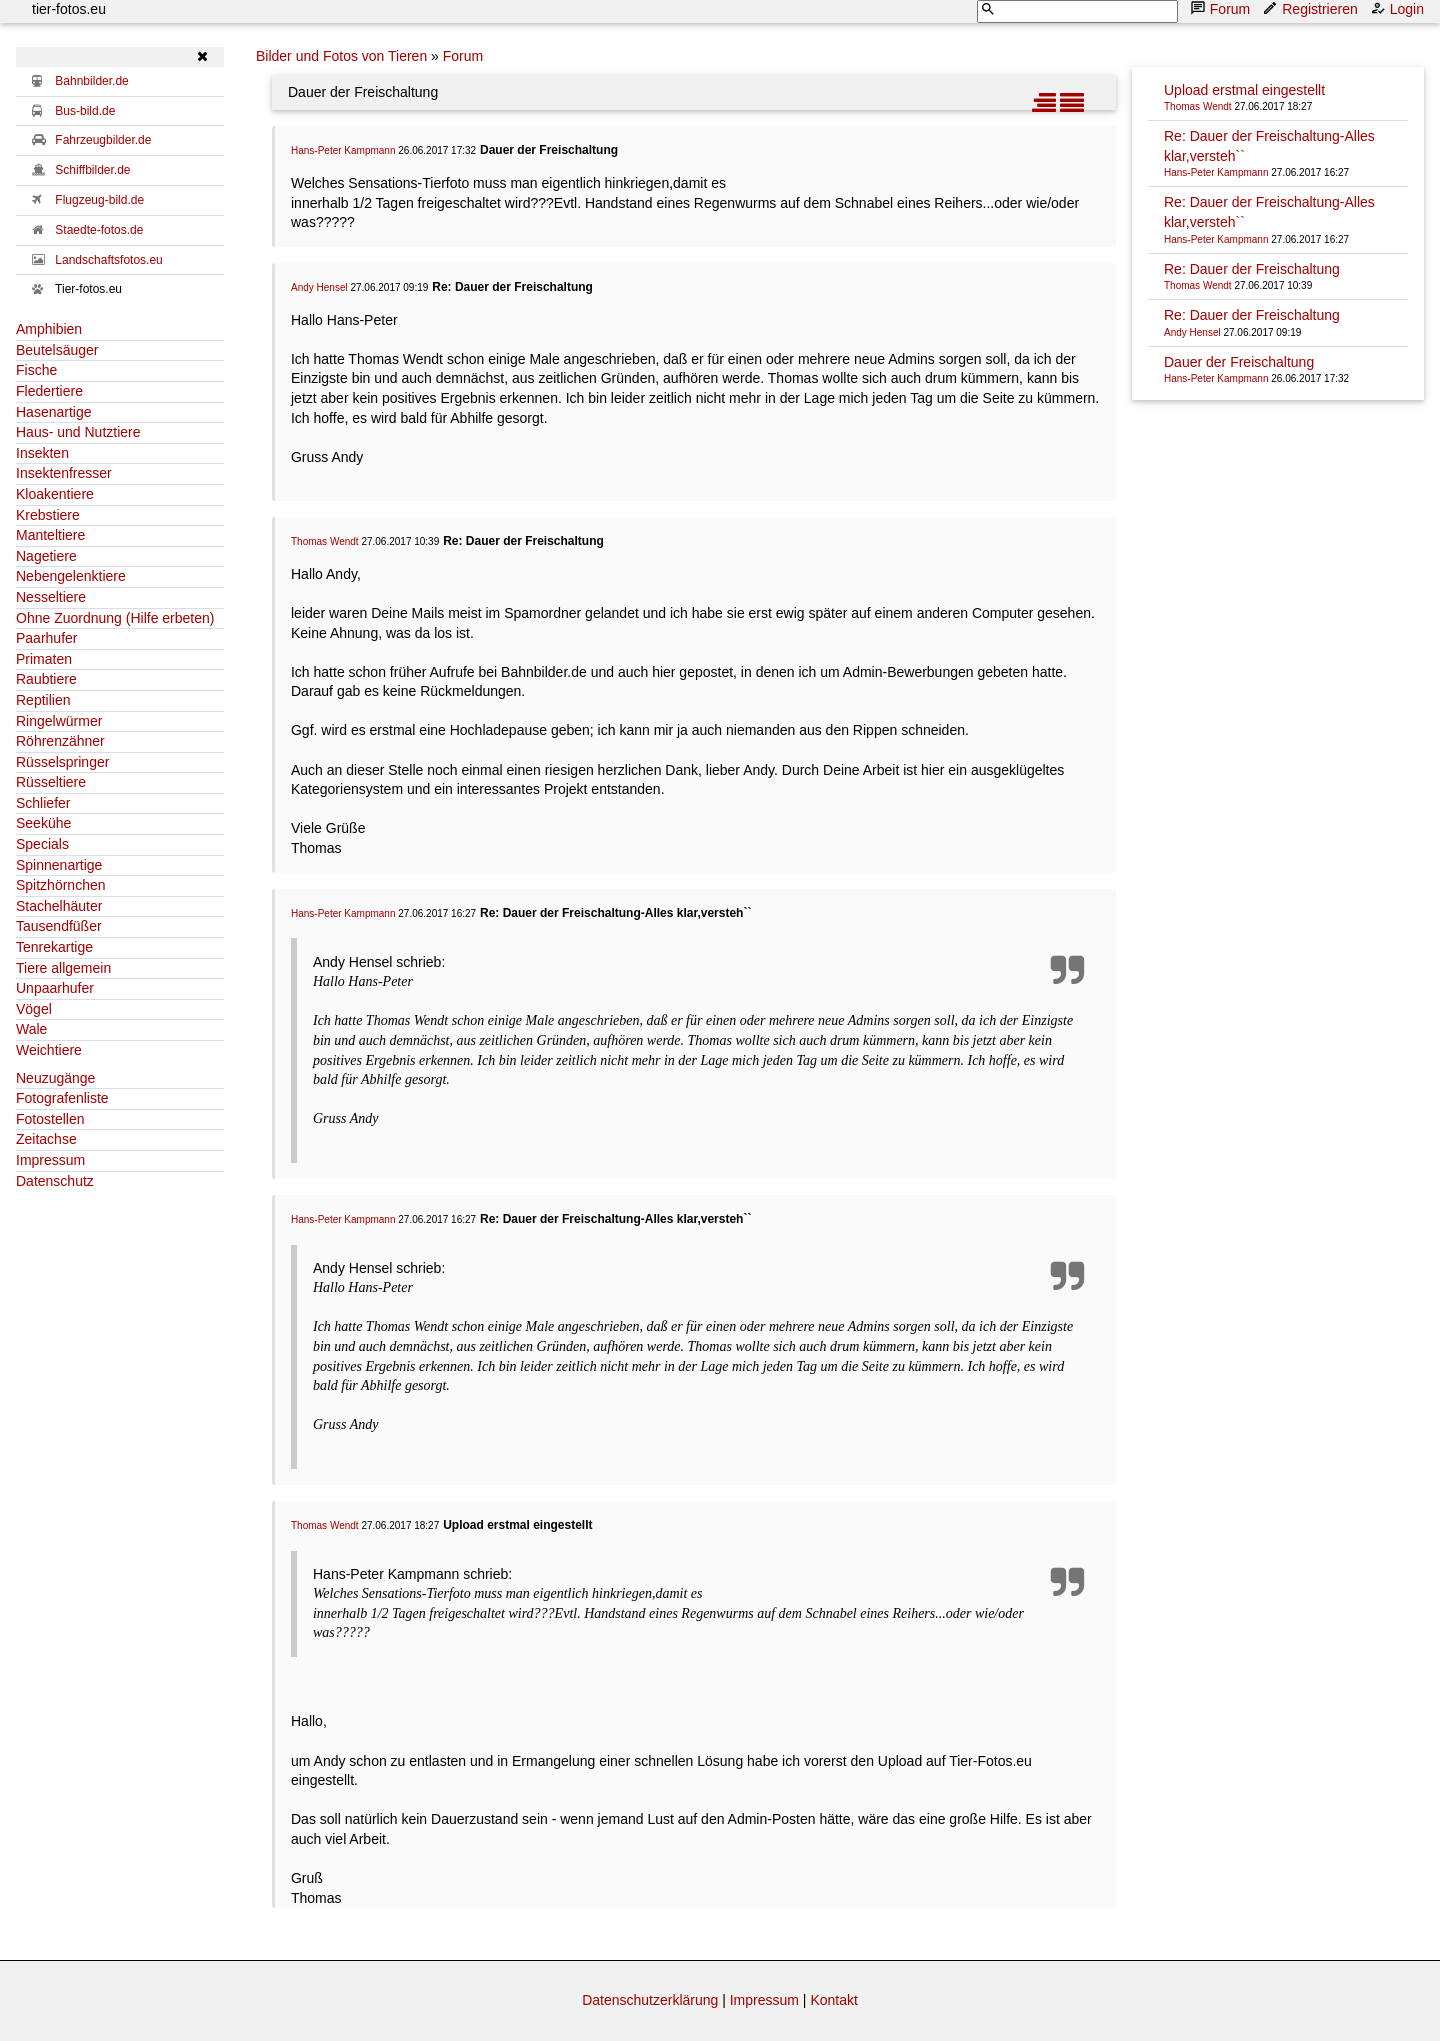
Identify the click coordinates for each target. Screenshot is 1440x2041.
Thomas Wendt (325, 541)
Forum (1222, 8)
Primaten (44, 659)
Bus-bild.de (85, 111)
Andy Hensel (319, 287)
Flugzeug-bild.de (99, 200)
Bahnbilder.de (91, 81)
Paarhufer (46, 638)
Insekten (42, 453)
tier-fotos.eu (69, 9)
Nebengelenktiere (71, 576)
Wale (31, 1029)
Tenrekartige (54, 947)
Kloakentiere (55, 494)
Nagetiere (46, 556)
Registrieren (1311, 8)
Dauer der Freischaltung (1239, 362)
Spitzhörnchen (61, 885)
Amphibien (49, 329)
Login (1399, 8)
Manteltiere (50, 535)
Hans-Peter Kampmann (343, 150)
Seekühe (43, 823)
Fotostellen (50, 1119)
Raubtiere (46, 679)
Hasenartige (54, 412)
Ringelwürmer (59, 721)
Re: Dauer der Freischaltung (1252, 269)
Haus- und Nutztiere (78, 432)
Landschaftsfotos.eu (108, 260)
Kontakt (833, 2000)
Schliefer (43, 803)
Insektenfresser (64, 473)
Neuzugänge (55, 1078)
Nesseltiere (51, 597)
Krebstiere (48, 515)
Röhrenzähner (60, 741)
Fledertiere (49, 391)
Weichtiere (49, 1050)
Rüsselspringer (62, 762)
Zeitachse (46, 1139)
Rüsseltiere (51, 782)
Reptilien (43, 700)
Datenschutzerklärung (650, 2000)
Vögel (34, 1009)
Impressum (50, 1160)
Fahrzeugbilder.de (103, 140)
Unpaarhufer (55, 988)
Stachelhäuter (59, 906)
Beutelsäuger (57, 350)
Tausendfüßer (59, 926)
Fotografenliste (62, 1098)
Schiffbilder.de (92, 170)
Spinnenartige (59, 865)
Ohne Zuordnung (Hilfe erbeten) (115, 618)
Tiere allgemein (63, 968)
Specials (42, 844)
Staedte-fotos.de (99, 230)
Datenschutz (55, 1181)
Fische (36, 370)
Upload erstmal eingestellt (1244, 90)
